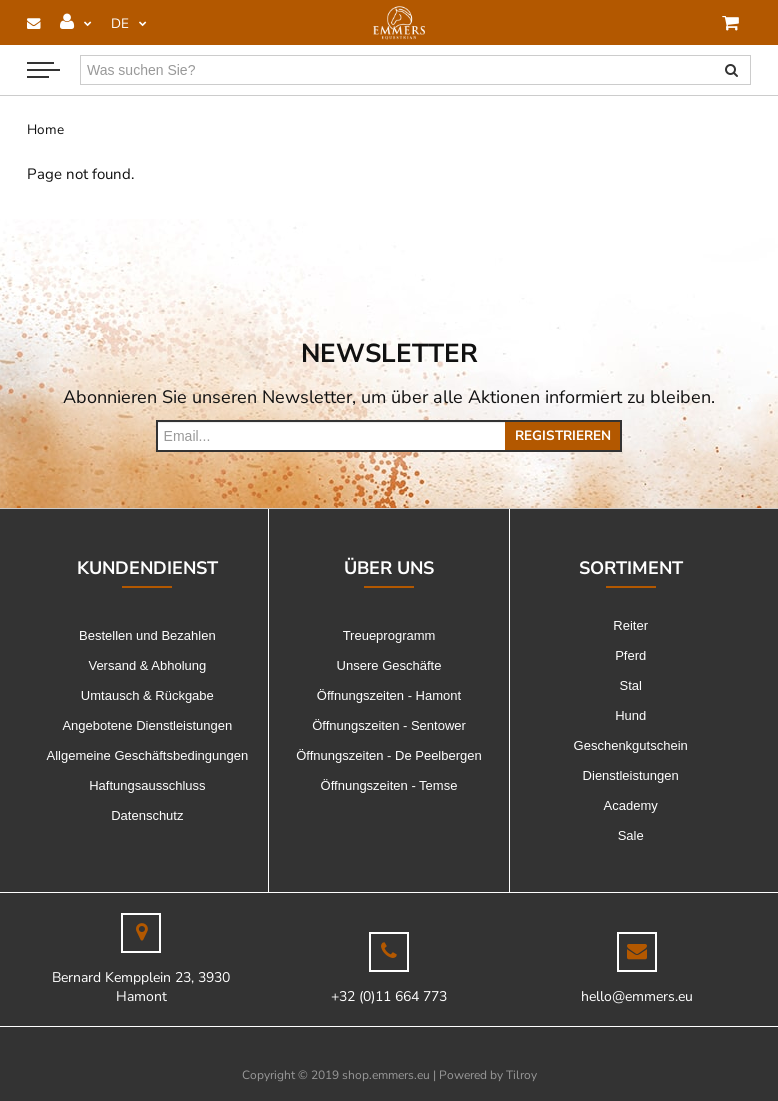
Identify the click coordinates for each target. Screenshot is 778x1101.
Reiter (630, 625)
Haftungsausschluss (147, 785)
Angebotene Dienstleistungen (147, 725)
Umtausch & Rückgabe (147, 695)
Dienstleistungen (631, 775)
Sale (631, 835)
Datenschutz (147, 815)
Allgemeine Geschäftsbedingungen (148, 755)
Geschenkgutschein (631, 745)
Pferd (630, 655)
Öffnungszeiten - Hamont (389, 695)
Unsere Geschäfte (389, 665)
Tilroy (521, 1075)
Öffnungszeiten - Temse (389, 785)
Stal (630, 685)
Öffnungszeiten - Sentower (389, 725)
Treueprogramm (389, 635)
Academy (631, 805)
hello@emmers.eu (637, 996)
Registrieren (563, 435)
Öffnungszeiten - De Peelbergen (389, 755)
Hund (630, 715)
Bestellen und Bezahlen (147, 635)
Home (45, 129)
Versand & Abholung (147, 665)
